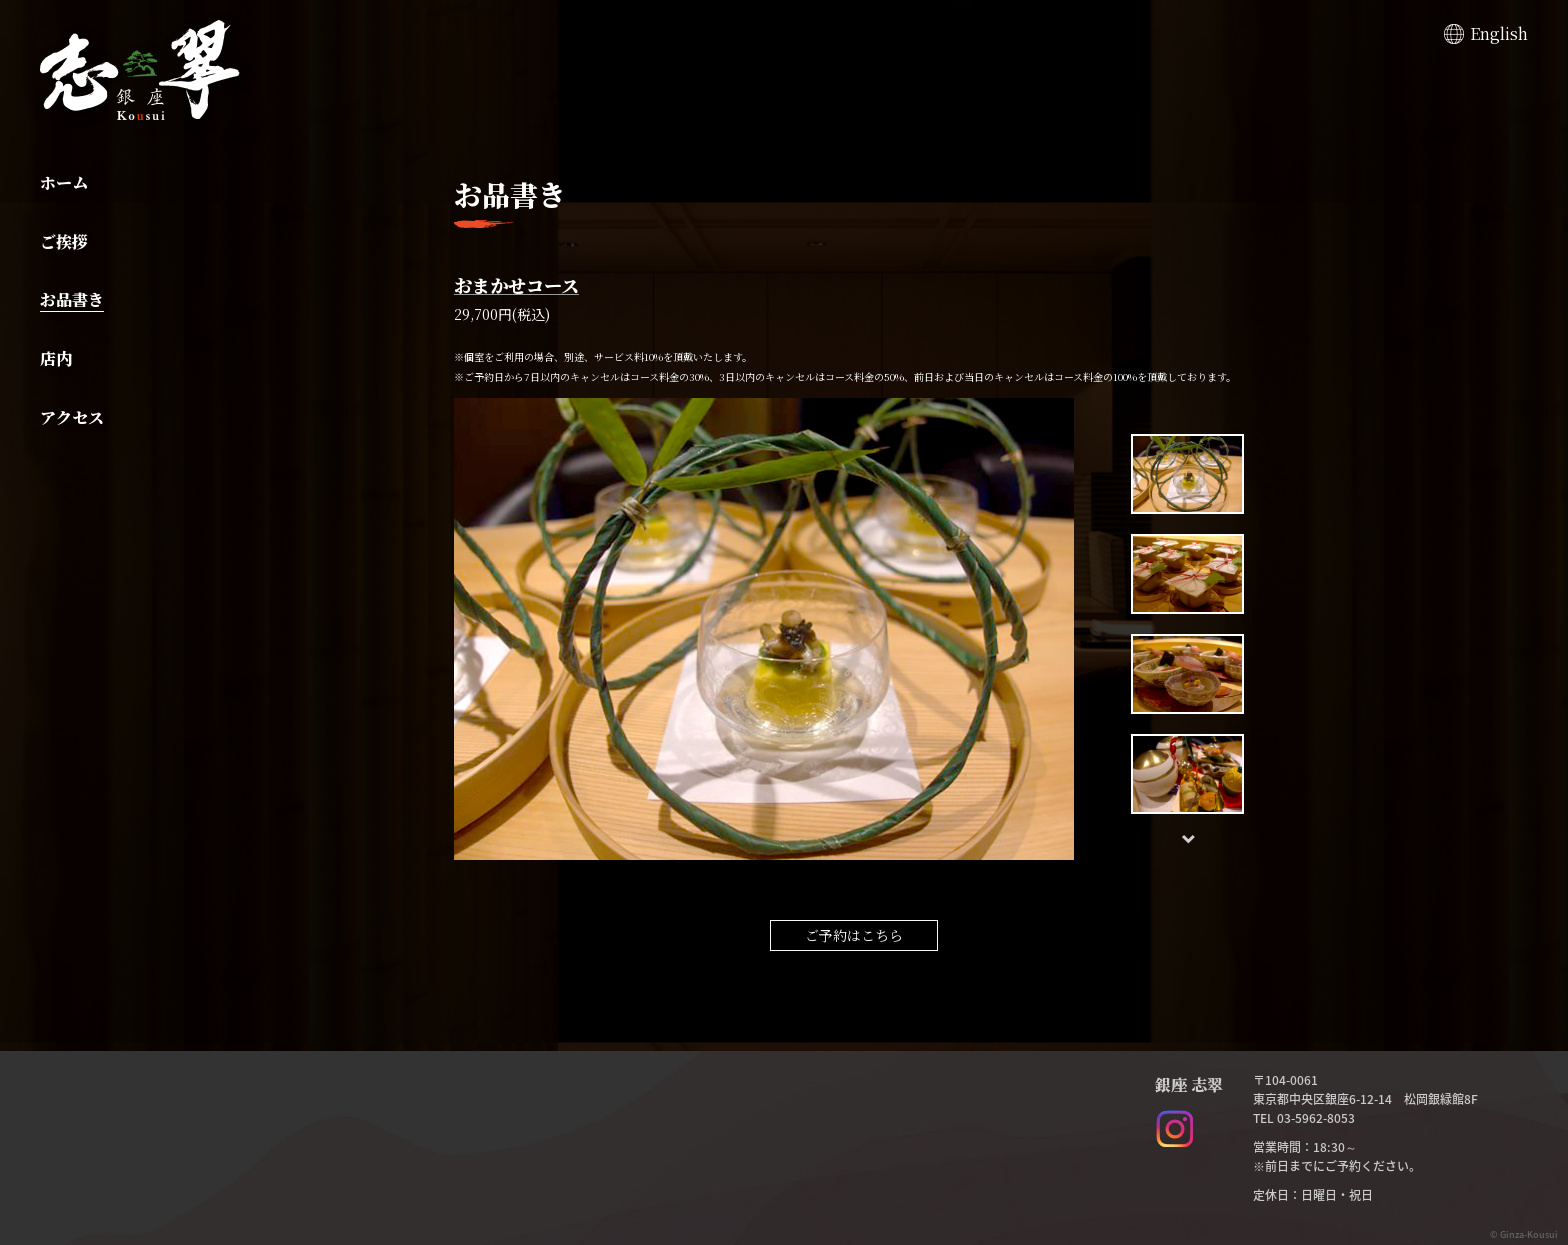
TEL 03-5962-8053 (1304, 1118)
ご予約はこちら (854, 935)
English (1499, 33)
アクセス (72, 417)
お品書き (72, 299)
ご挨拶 (64, 241)
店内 (56, 358)
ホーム (64, 182)
